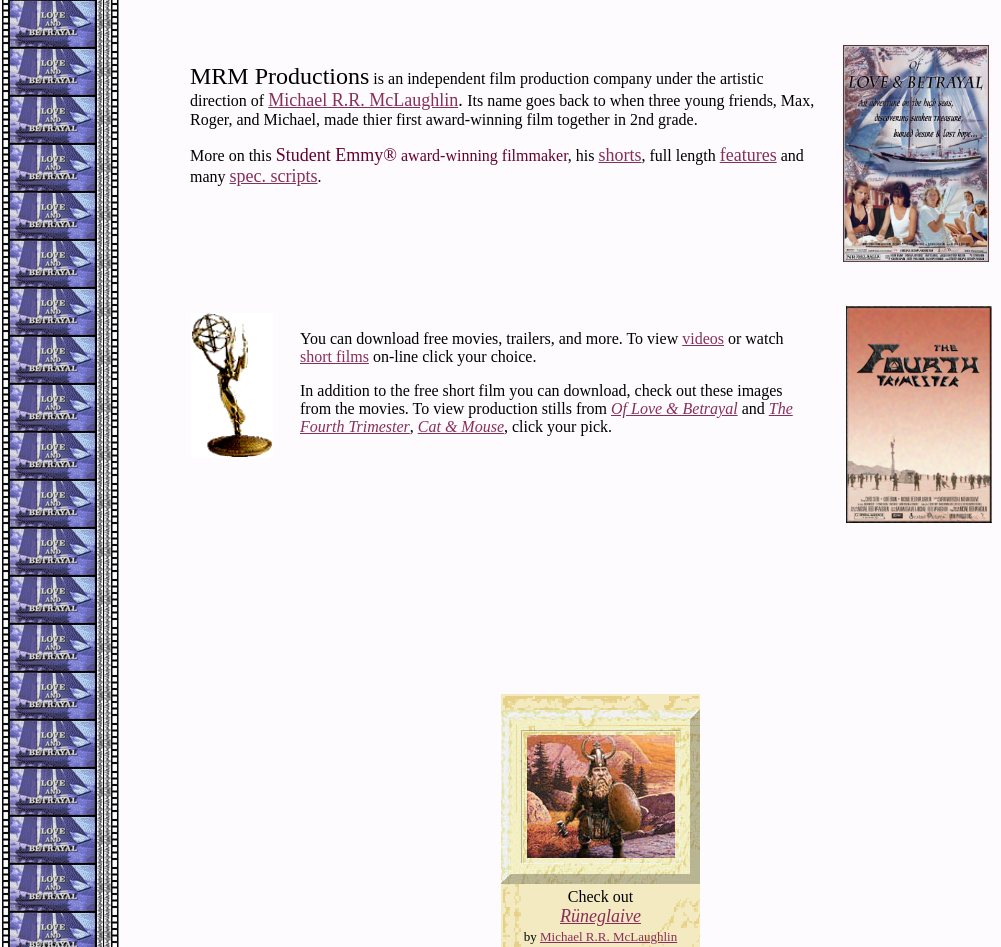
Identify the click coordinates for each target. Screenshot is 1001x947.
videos (703, 338)
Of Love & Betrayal (674, 408)
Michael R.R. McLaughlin (363, 100)
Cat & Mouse (461, 426)
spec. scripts (274, 176)
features (748, 155)
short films (334, 356)
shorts (620, 155)
